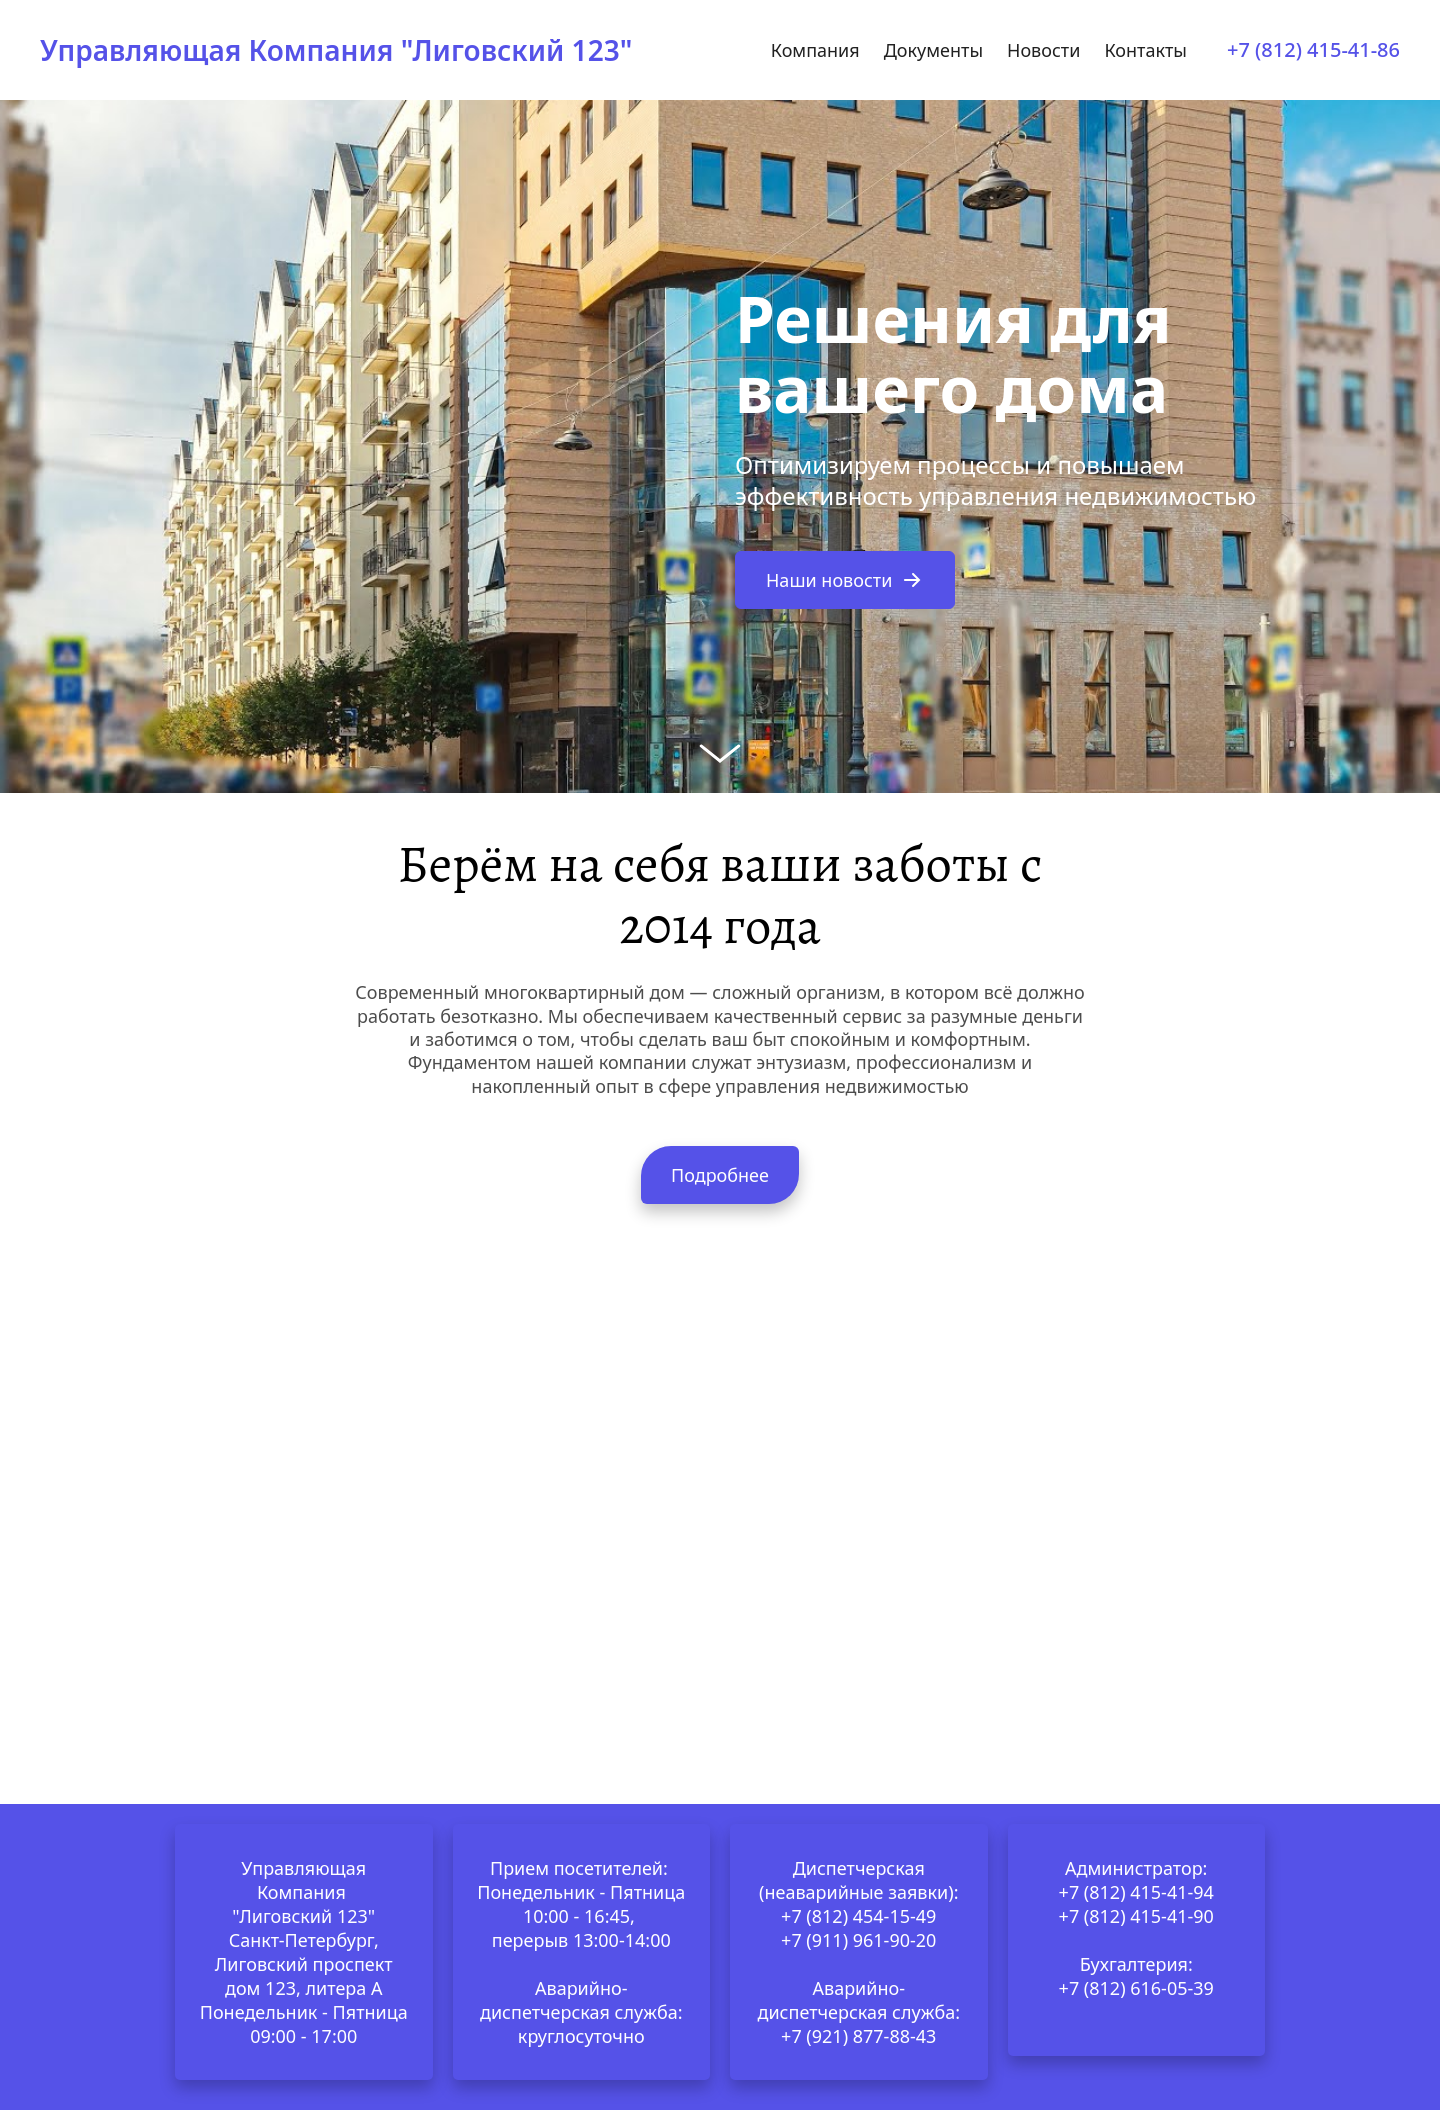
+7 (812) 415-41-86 (1313, 49)
